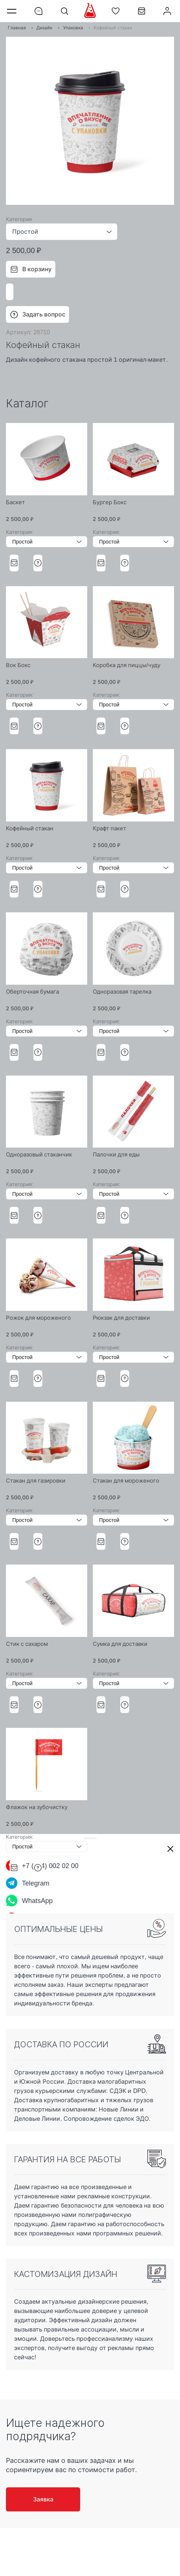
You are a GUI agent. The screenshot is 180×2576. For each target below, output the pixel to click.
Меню (13, 11)
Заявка (43, 2499)
